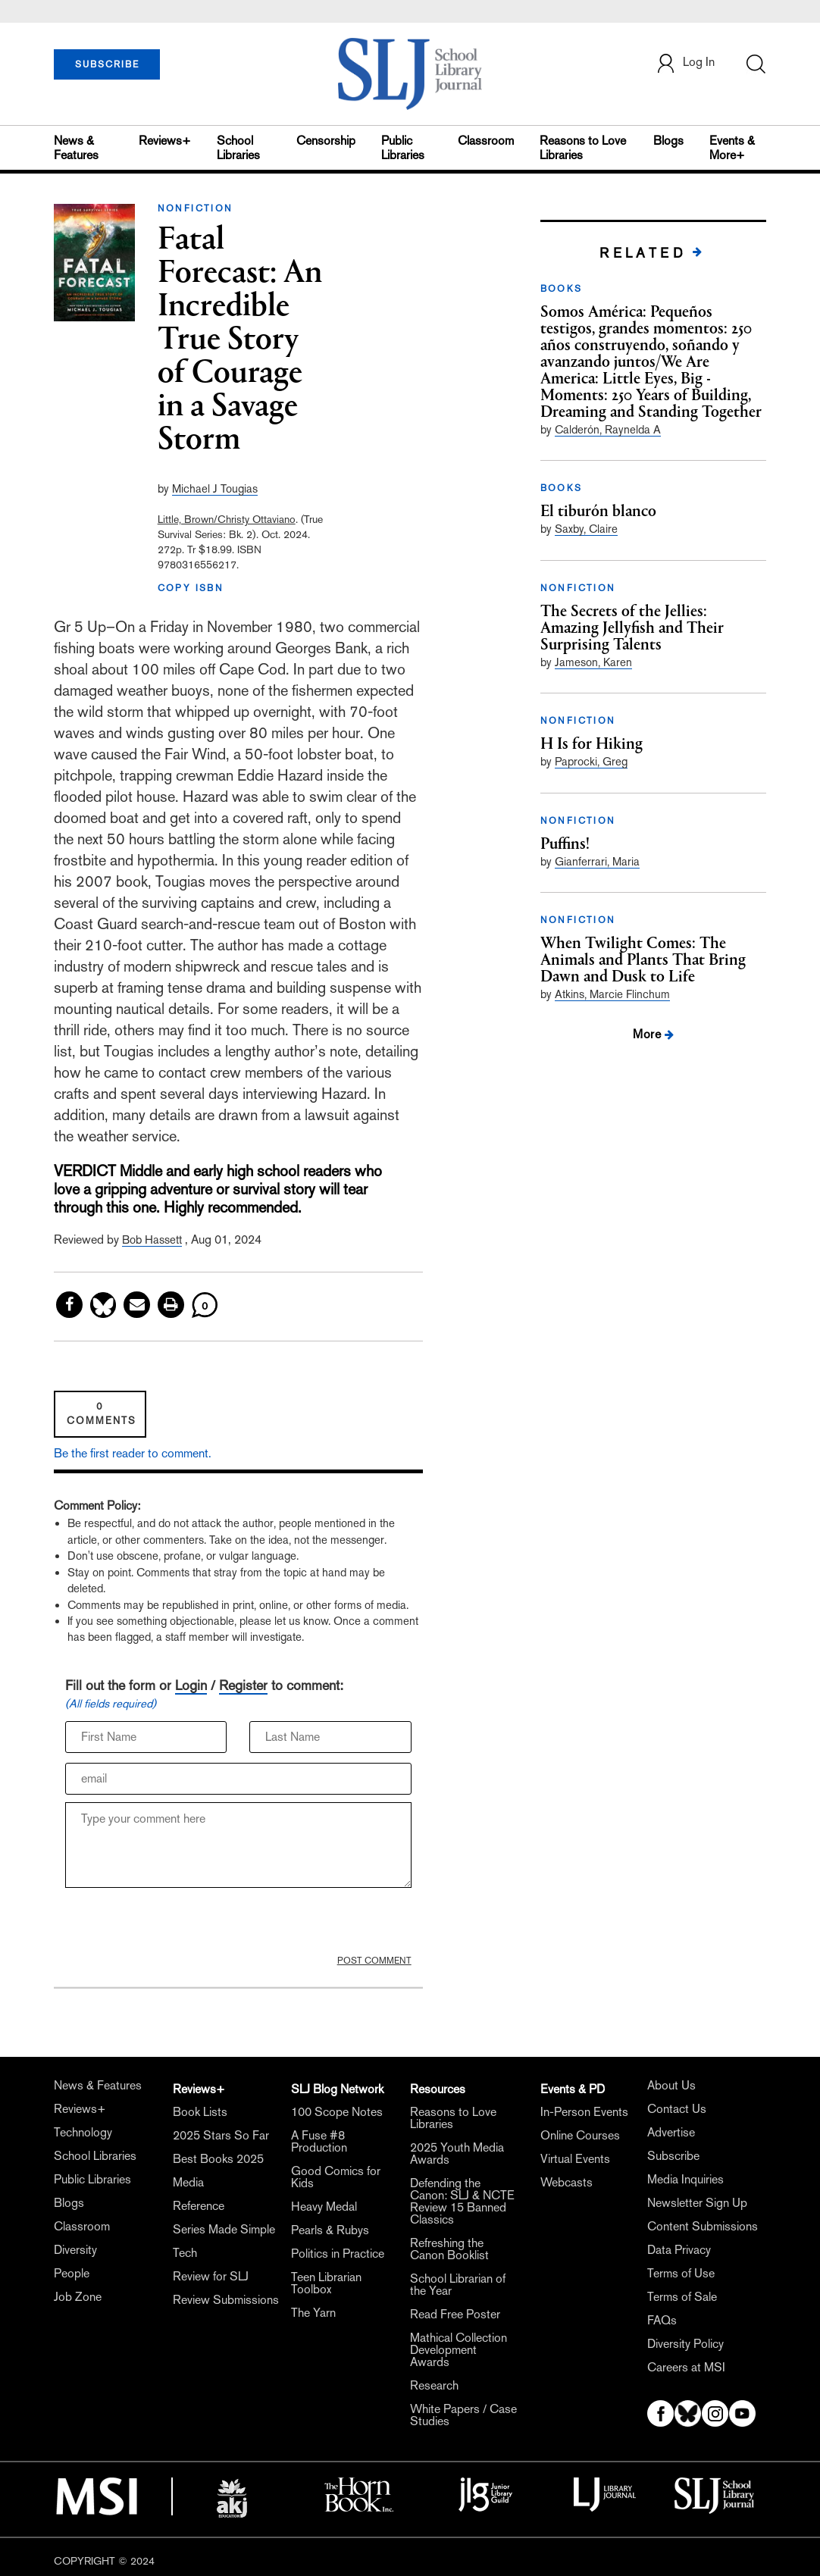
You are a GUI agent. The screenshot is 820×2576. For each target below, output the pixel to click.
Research (434, 2385)
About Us (671, 2085)
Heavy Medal (324, 2206)
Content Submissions (702, 2226)
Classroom (486, 140)
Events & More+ (732, 147)
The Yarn (313, 2312)
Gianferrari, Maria (597, 861)
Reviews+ (165, 140)
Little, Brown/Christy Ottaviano (227, 519)
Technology (83, 2132)
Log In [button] (685, 63)
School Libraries (238, 147)
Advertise (671, 2132)
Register (243, 1685)
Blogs (668, 140)
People (71, 2273)
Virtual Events (575, 2159)
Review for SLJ (211, 2276)
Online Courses (580, 2135)
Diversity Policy (685, 2344)
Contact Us (676, 2109)
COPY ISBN (191, 588)
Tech (185, 2253)
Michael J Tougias (215, 488)
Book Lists (200, 2112)
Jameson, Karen (593, 662)
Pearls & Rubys (330, 2230)
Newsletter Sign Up (697, 2203)
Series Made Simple (224, 2229)
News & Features (76, 147)
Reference (198, 2206)
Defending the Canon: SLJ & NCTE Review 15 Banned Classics (462, 2201)
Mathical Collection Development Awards (458, 2349)
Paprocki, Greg (591, 761)
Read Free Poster (455, 2314)
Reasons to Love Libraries (583, 147)
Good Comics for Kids (335, 2177)
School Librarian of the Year (457, 2284)
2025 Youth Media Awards (457, 2153)
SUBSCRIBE (107, 64)
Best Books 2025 (218, 2159)
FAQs (662, 2320)
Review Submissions (226, 2300)
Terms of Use (681, 2273)
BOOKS (561, 288)
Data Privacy (679, 2250)
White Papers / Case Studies (463, 2415)
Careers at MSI (686, 2367)
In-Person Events (584, 2112)
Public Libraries (402, 147)
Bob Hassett (152, 1239)
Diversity (75, 2250)
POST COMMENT (374, 1960)
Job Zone (78, 2297)
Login (191, 1685)
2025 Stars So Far (221, 2135)
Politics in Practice (337, 2253)
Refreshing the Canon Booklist (449, 2249)
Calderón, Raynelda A (608, 429)
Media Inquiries (685, 2179)
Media (188, 2182)
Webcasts (566, 2182)
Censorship (325, 140)
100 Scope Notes (337, 2112)
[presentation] (180, 1925)
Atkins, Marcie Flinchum (612, 994)
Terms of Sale (682, 2297)
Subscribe (673, 2156)
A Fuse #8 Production (319, 2141)
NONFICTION (195, 208)
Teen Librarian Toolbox (326, 2283)
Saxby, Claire (586, 528)
